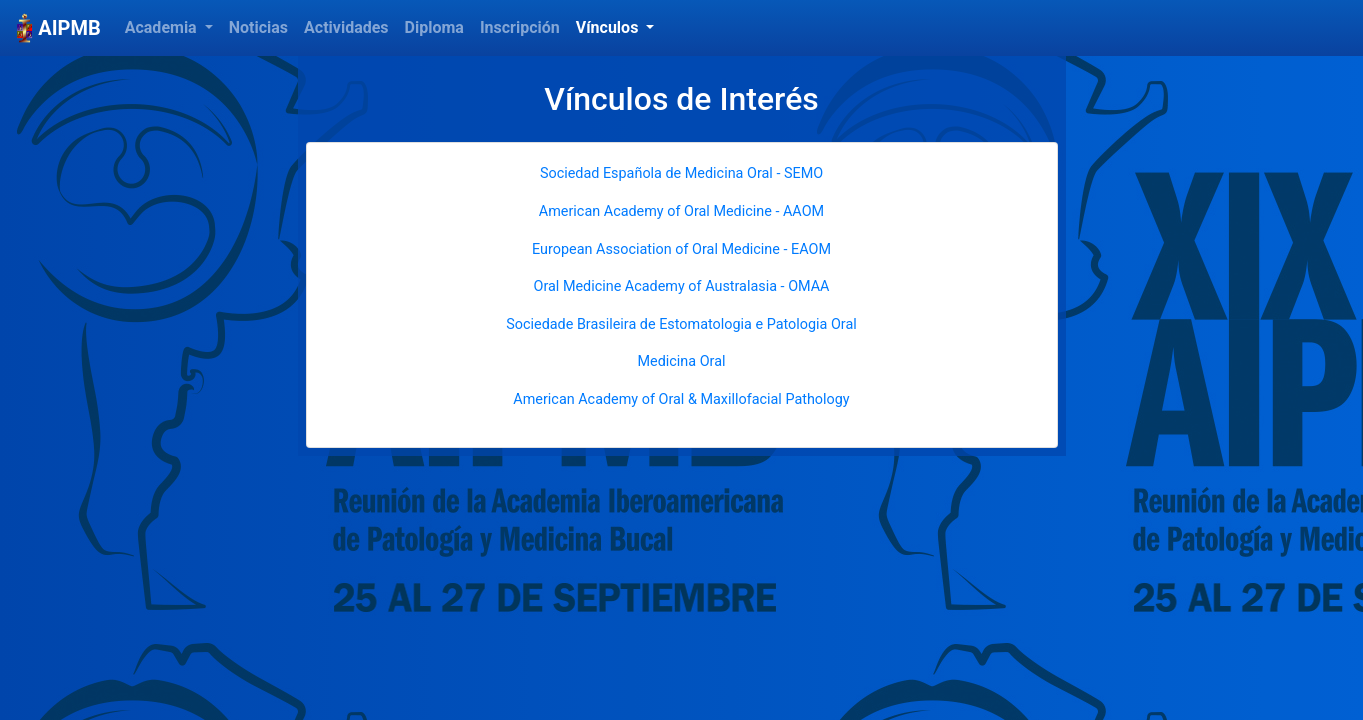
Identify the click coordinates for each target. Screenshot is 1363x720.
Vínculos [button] (609, 27)
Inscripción (520, 27)
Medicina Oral (681, 361)
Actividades (346, 27)
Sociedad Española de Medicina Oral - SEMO (681, 173)
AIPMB (58, 28)
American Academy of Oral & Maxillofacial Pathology (681, 399)
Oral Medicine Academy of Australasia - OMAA (681, 286)
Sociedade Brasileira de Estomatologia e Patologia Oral (681, 324)
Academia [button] (163, 27)
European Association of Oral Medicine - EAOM (681, 249)
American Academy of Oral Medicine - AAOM (681, 211)
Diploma (434, 27)
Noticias (258, 27)
